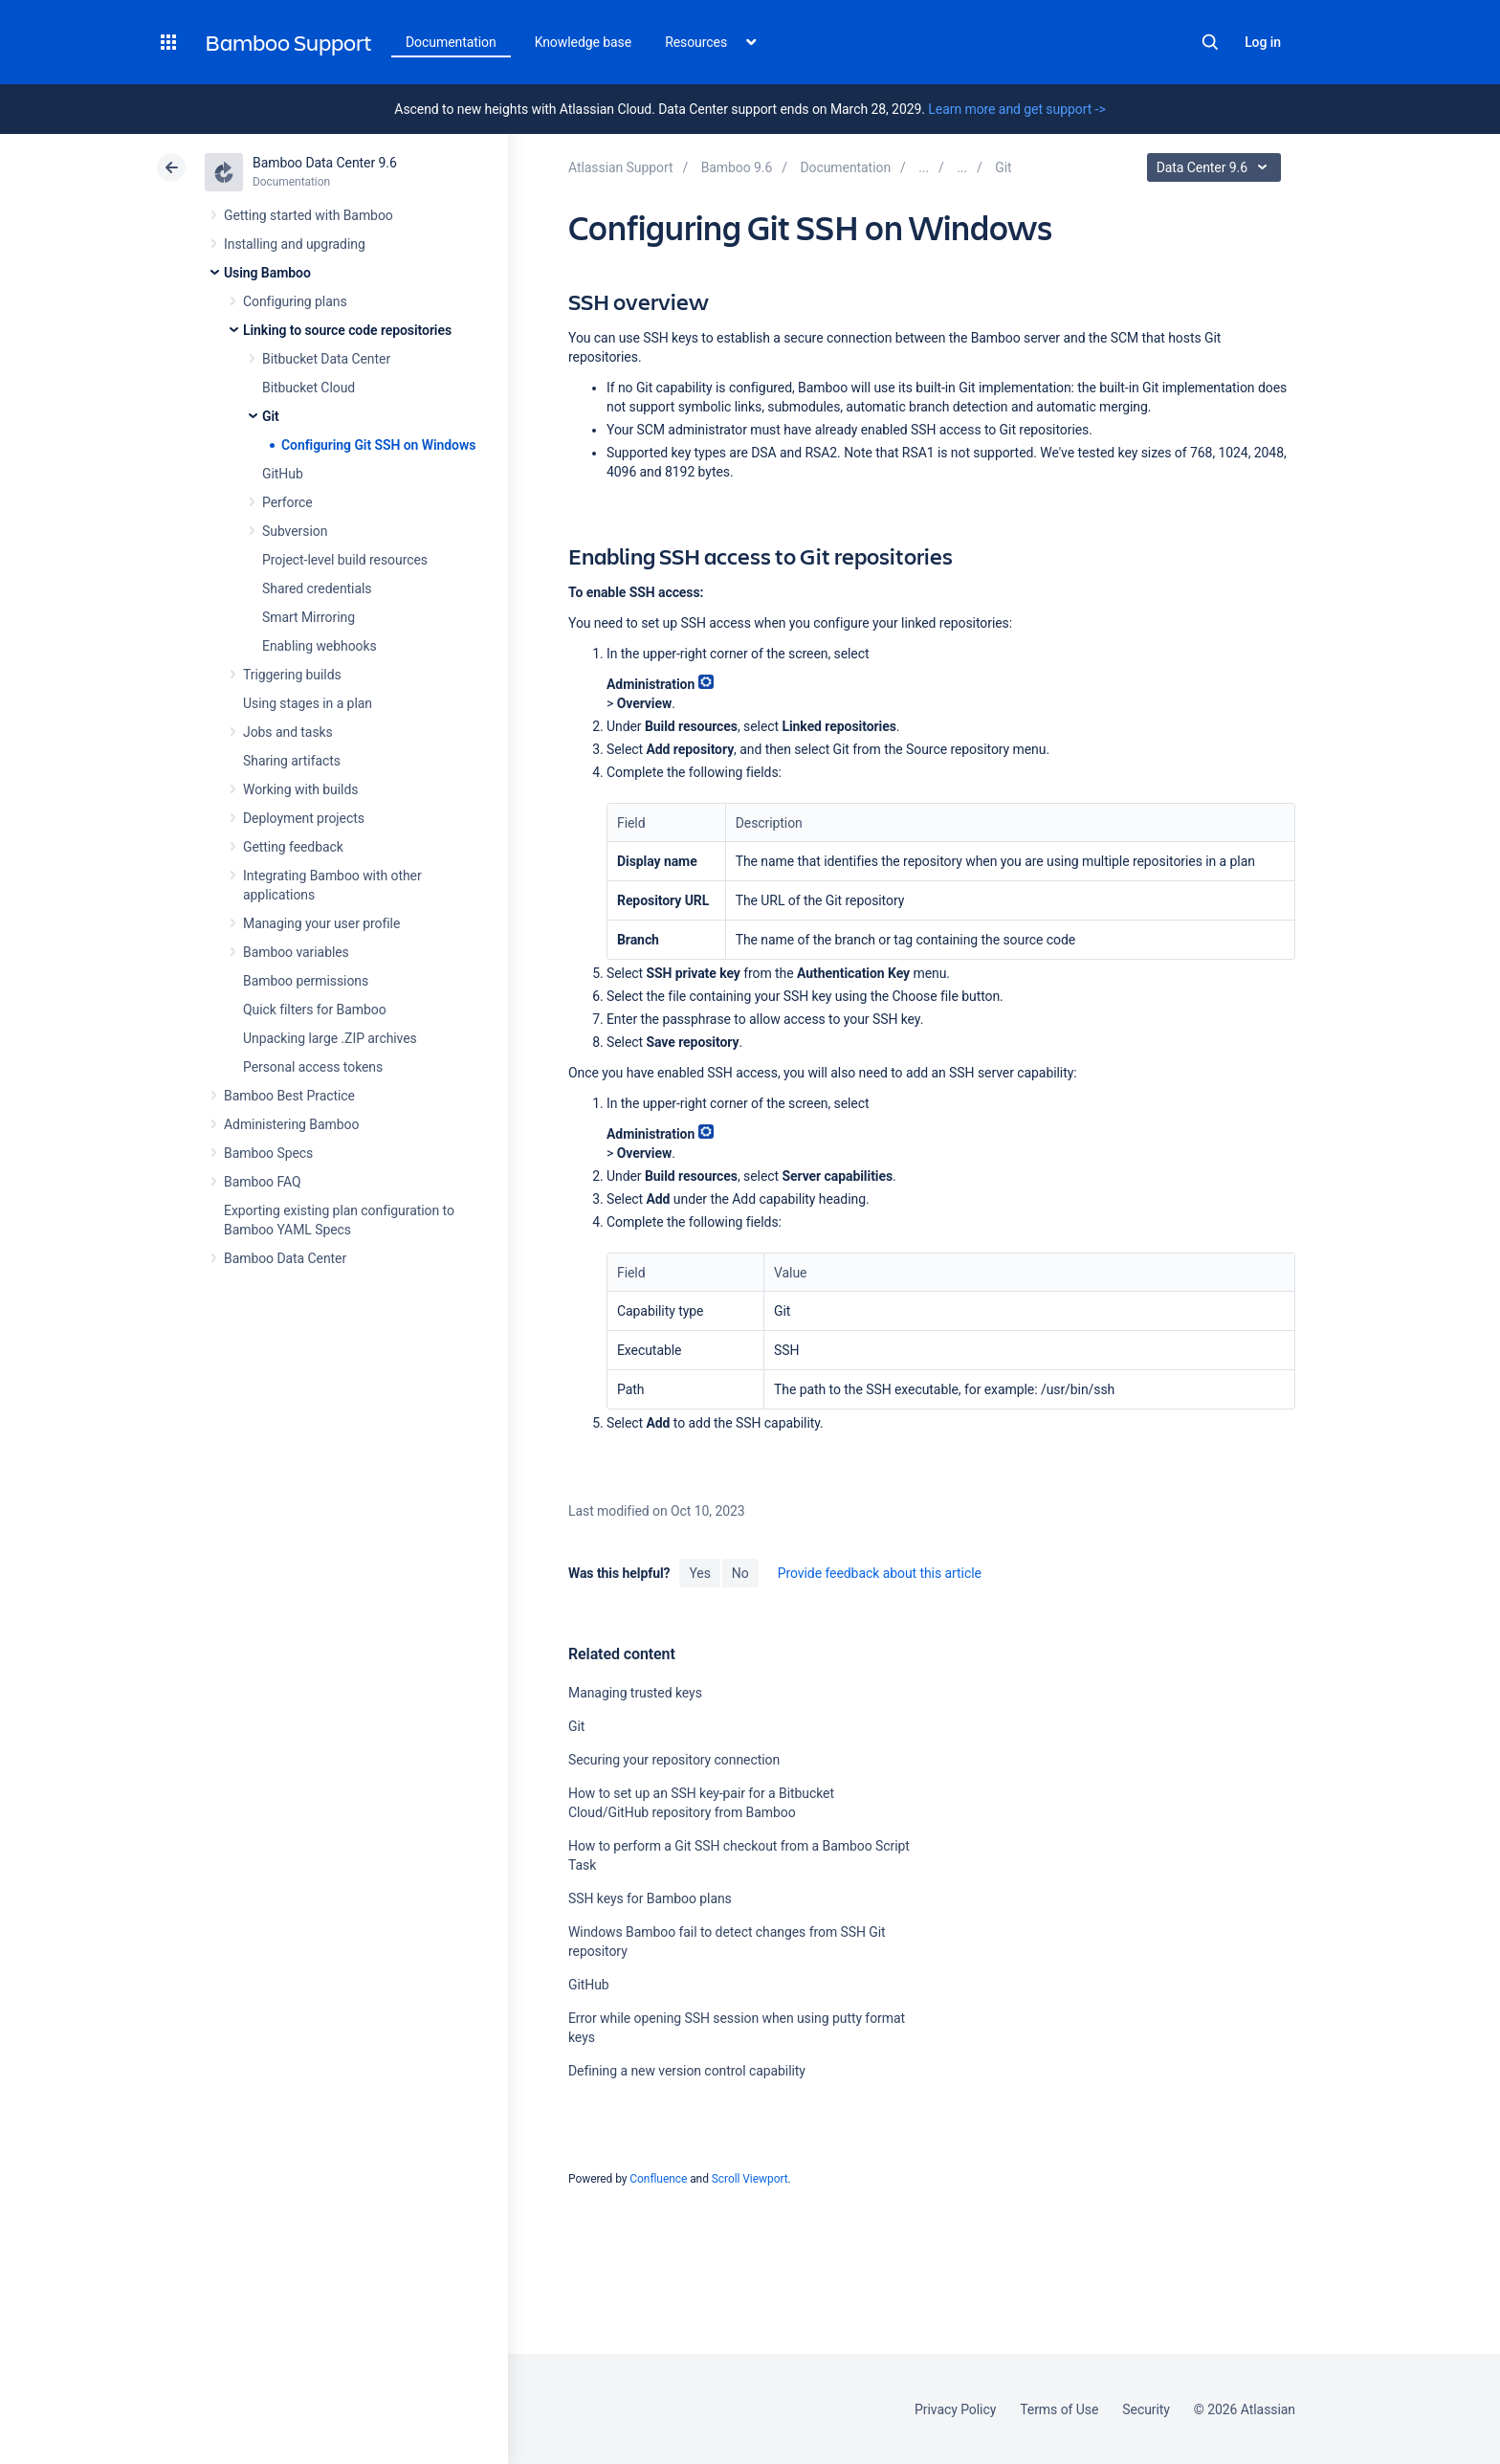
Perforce (287, 502)
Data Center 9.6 (1216, 167)
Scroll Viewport (750, 2179)
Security (1146, 2409)
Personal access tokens (313, 1067)
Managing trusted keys (635, 1692)
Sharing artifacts (292, 760)
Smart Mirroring (308, 617)
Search (1210, 42)
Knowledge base (583, 42)
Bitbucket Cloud (308, 387)
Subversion (294, 531)
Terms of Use (1059, 2409)
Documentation (451, 42)
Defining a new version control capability (686, 2070)
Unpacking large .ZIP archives (330, 1038)
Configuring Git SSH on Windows (378, 445)
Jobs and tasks (288, 732)
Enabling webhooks (319, 646)
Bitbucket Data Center (326, 358)
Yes (699, 1573)
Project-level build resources (345, 559)
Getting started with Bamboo (308, 215)
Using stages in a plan (307, 703)
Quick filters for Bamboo (314, 1009)
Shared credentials (316, 588)
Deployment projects (303, 818)
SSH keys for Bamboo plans (650, 1898)
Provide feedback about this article (880, 1573)
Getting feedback (293, 847)
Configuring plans (295, 301)
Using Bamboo (267, 272)
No (740, 1573)
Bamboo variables (296, 952)
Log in (1263, 42)
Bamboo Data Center (285, 1258)
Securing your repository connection (674, 1759)
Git (270, 416)
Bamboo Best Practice (289, 1095)
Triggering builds (292, 674)
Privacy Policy (955, 2409)
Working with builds (300, 789)
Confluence (658, 2179)
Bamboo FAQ (262, 1181)
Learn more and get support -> (1016, 109)
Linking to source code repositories (347, 330)
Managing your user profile (321, 923)
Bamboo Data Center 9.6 (325, 162)
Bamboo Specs (268, 1153)
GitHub (282, 473)
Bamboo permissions (305, 980)
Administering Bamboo (291, 1124)
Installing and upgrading (294, 244)
